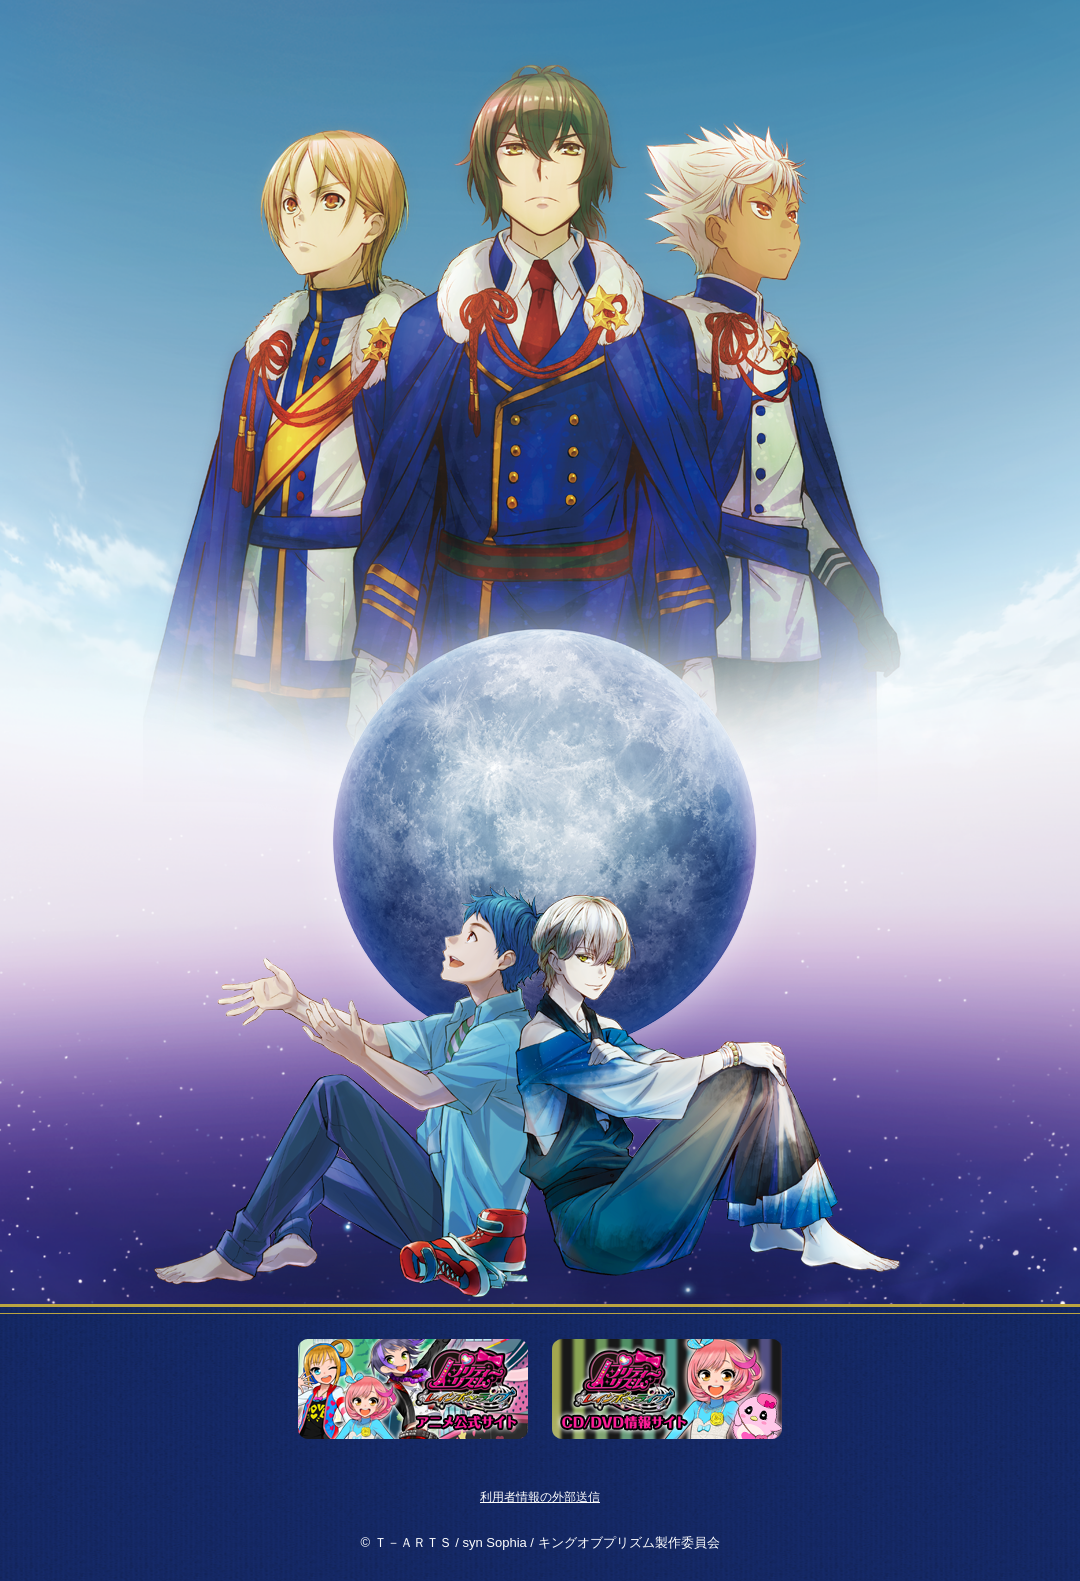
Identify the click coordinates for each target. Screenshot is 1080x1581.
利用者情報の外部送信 (540, 1497)
